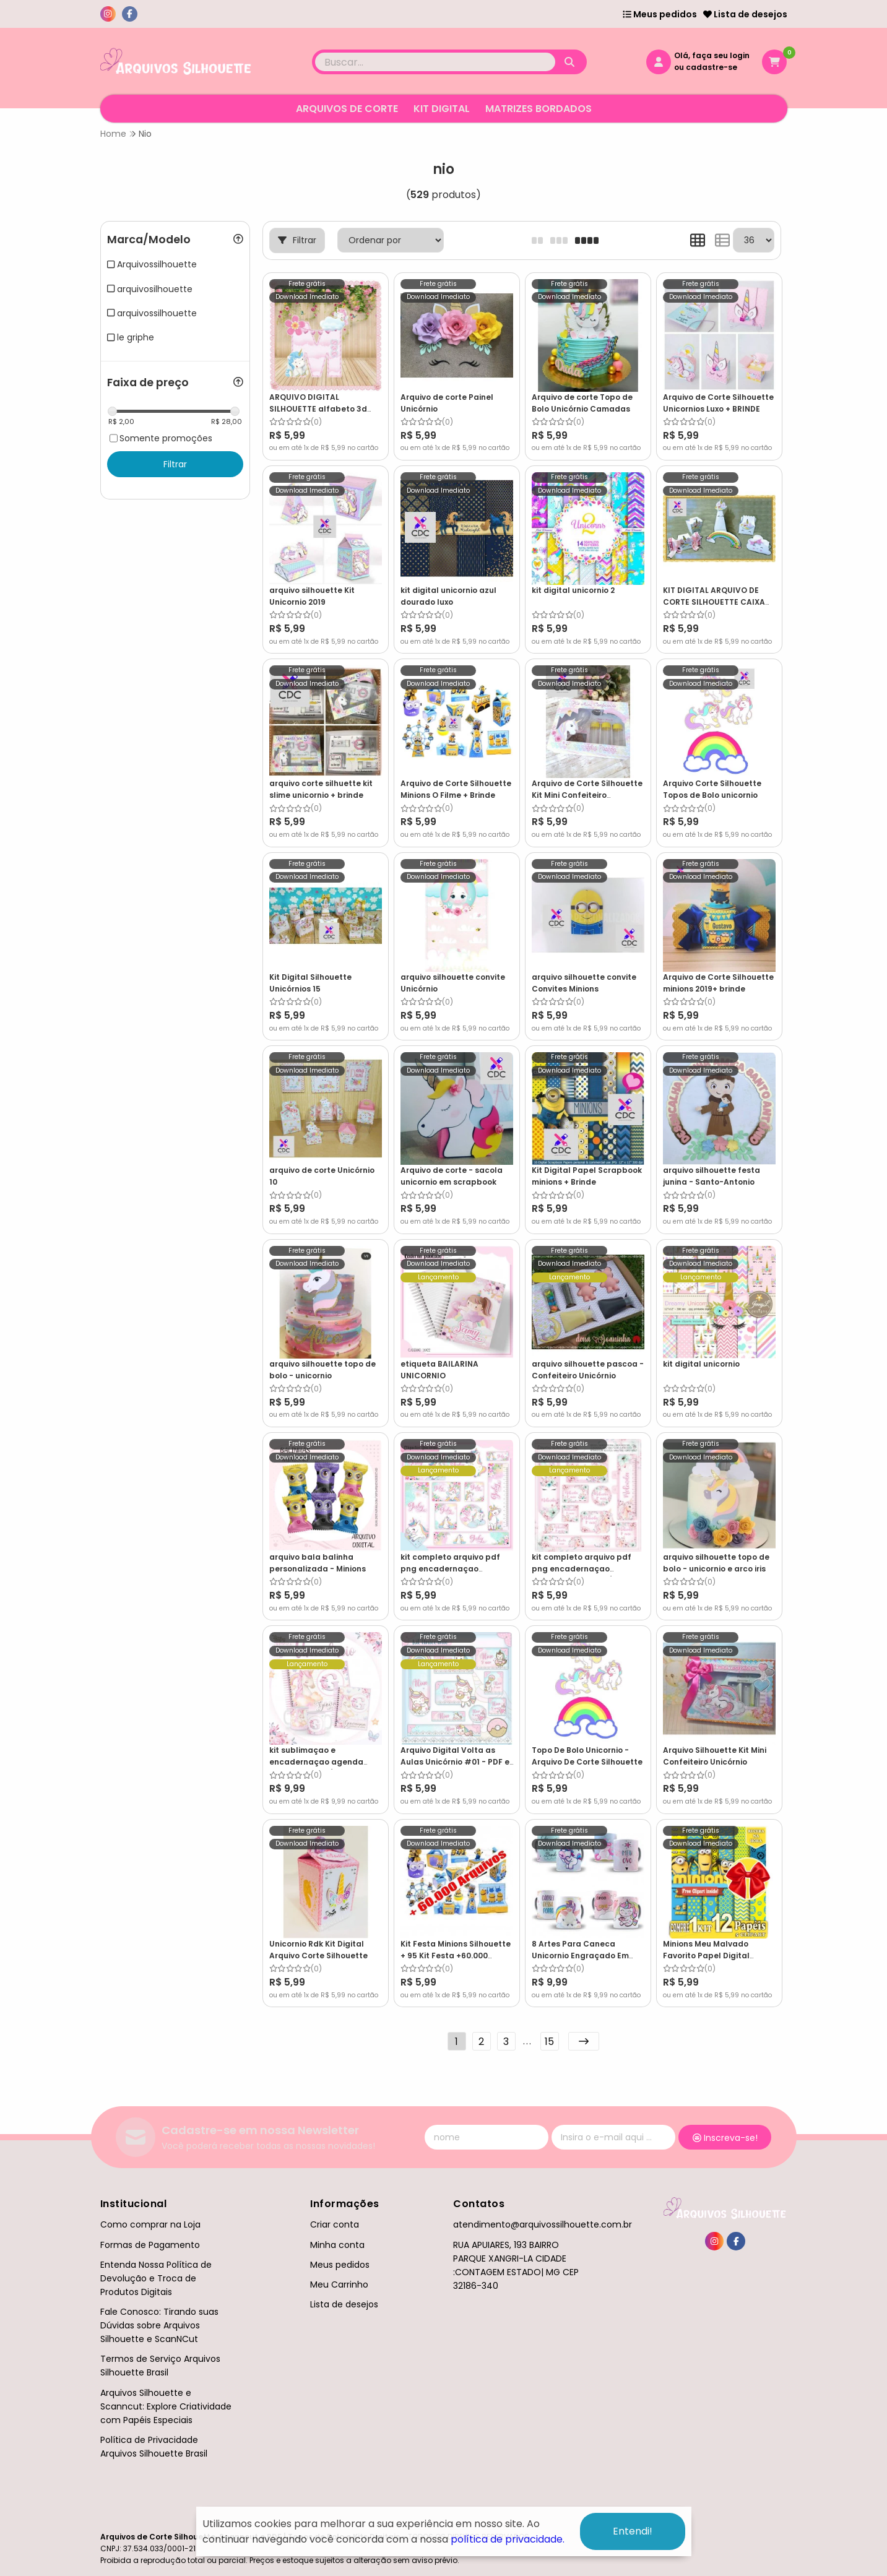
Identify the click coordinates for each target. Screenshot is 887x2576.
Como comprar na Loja (150, 2224)
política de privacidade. (508, 2539)
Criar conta (334, 2224)
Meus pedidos (660, 14)
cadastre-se (711, 67)
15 (549, 2041)
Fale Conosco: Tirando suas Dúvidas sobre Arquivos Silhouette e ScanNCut (159, 2325)
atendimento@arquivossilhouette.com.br (542, 2224)
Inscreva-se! (725, 2138)
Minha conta (337, 2245)
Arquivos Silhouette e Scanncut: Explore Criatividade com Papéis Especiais (165, 2406)
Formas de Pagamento (150, 2245)
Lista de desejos (745, 14)
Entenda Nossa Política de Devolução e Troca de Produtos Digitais (156, 2278)
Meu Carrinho (339, 2284)
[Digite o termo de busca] (435, 62)
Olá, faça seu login (712, 55)
